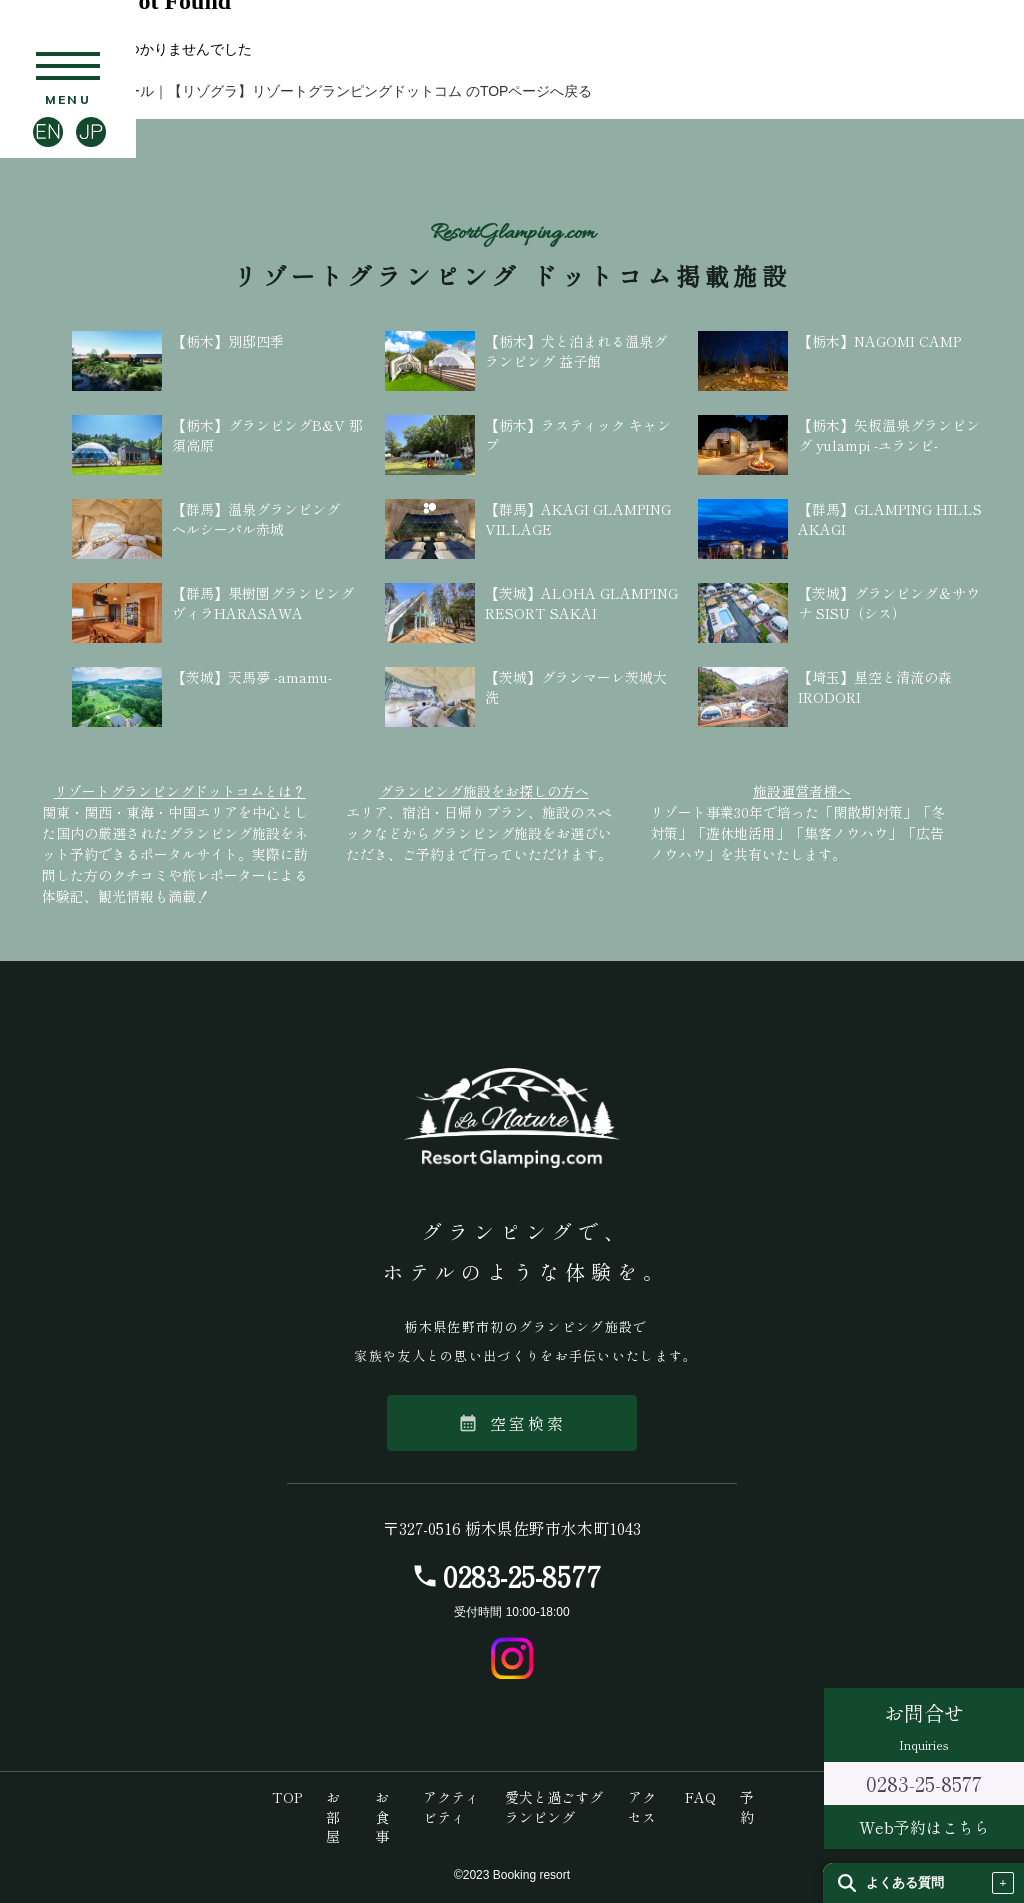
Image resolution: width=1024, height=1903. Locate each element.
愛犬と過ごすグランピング (554, 1807)
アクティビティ (451, 1807)
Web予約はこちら (924, 1827)
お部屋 (333, 1816)
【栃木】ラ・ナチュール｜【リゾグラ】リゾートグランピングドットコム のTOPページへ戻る (296, 91)
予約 (747, 1807)
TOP (287, 1797)
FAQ (700, 1797)
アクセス (642, 1807)
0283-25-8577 (522, 1576)
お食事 (382, 1816)
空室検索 (512, 1423)
